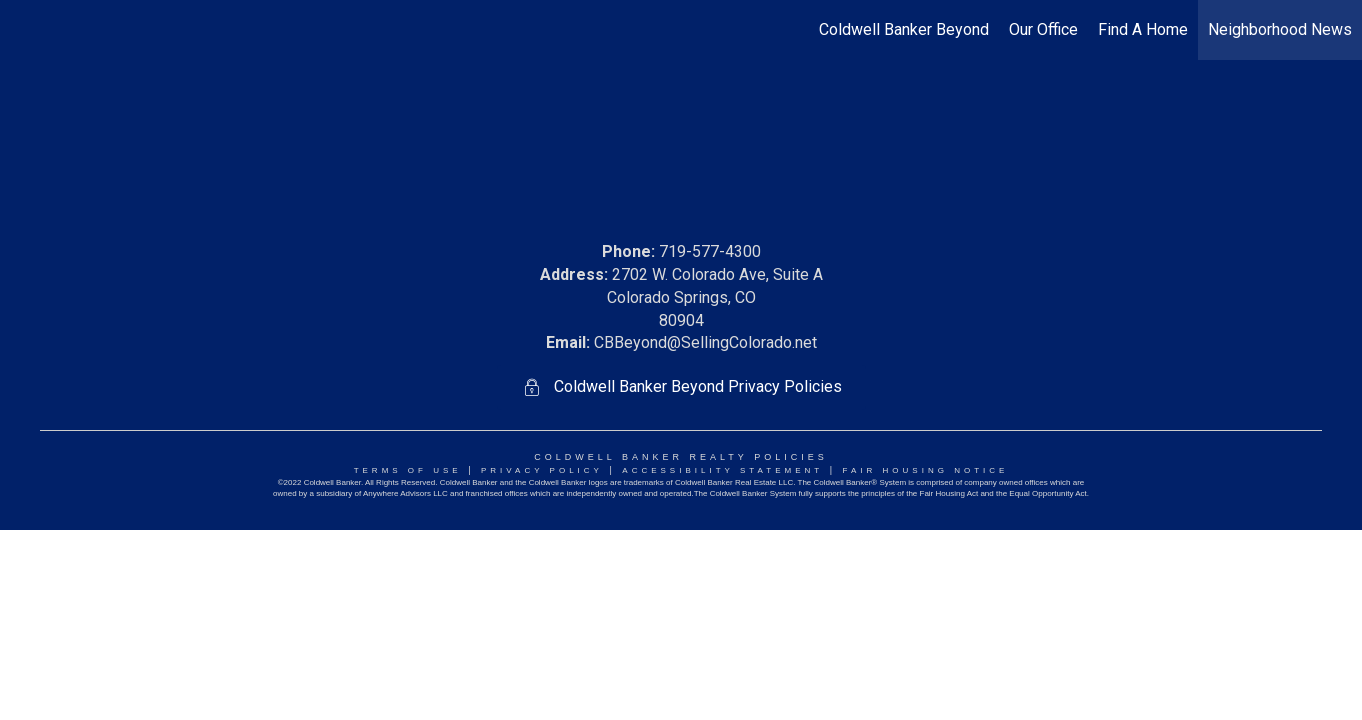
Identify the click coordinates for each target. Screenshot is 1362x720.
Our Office (1043, 29)
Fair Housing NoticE (926, 470)
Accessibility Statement (722, 470)
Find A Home (1143, 29)
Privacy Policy (542, 470)
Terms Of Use (408, 470)
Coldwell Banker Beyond (904, 29)
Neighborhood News (1280, 29)
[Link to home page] (25, 30)
